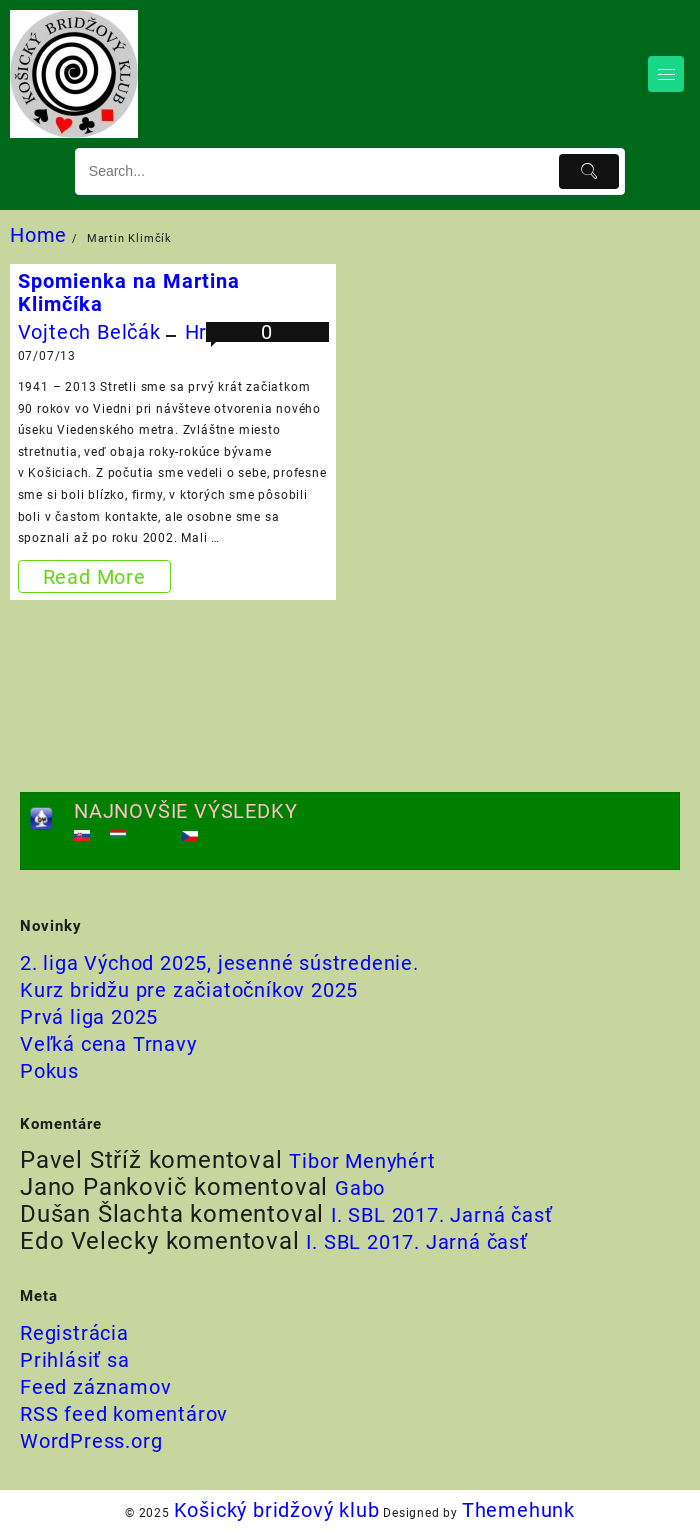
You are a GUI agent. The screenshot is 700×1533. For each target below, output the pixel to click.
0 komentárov (267, 344)
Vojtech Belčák (89, 332)
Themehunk (518, 1510)
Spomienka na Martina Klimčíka (129, 292)
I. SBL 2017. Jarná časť (441, 1215)
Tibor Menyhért (362, 1161)
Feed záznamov (95, 1387)
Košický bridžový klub (277, 1510)
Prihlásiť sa (75, 1360)
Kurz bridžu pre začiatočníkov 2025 (189, 990)
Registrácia (74, 1333)
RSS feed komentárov (124, 1414)
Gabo (360, 1188)
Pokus (49, 1071)
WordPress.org (91, 1441)
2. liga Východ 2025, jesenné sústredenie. (219, 963)
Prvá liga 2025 (89, 1017)
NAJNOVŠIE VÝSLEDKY (185, 811)
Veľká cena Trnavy (108, 1044)
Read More (95, 576)
